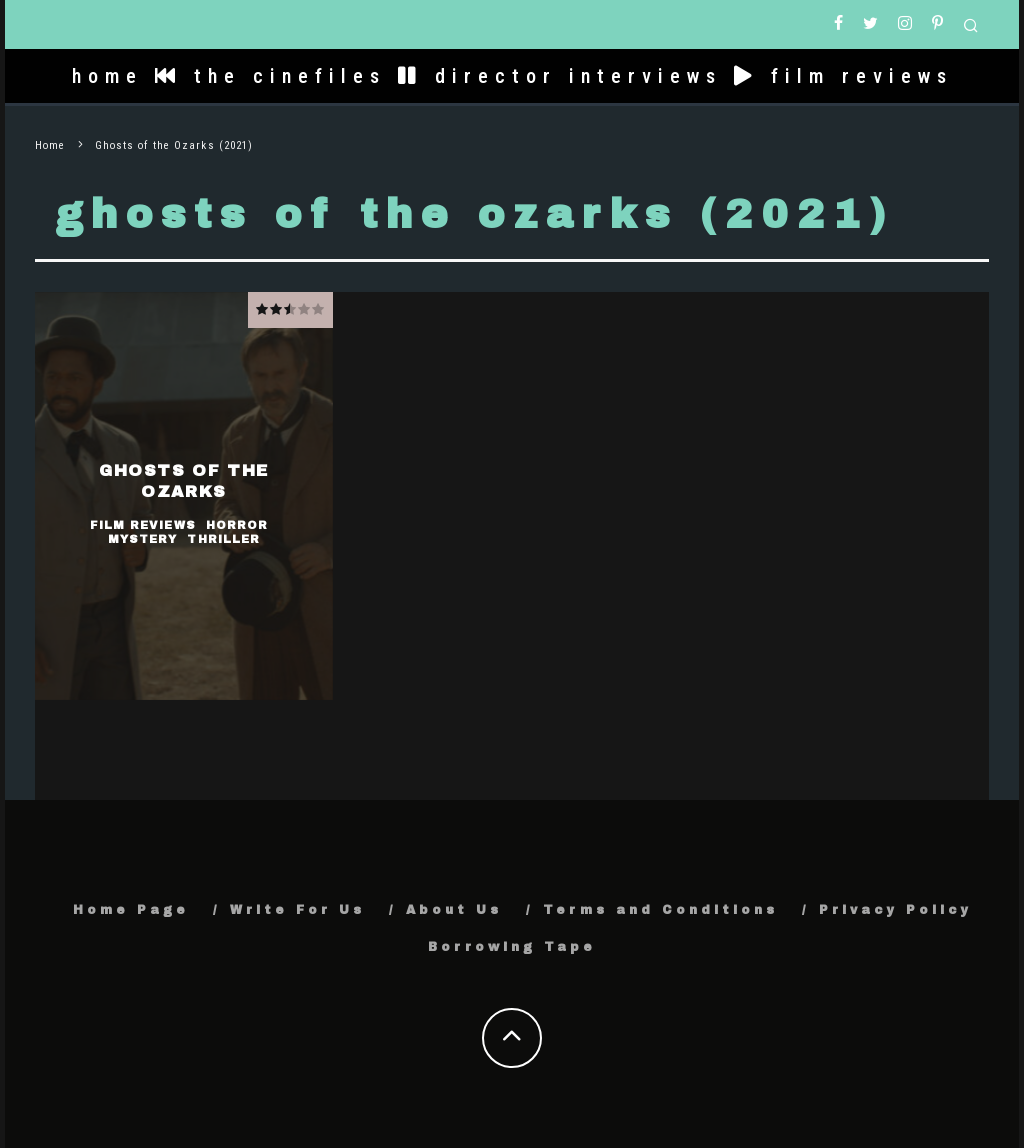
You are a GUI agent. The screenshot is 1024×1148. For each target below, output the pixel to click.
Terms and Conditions (660, 910)
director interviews (560, 76)
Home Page (131, 910)
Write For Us (297, 910)
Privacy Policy (895, 910)
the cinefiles (270, 76)
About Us (454, 910)
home (107, 76)
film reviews (843, 76)
